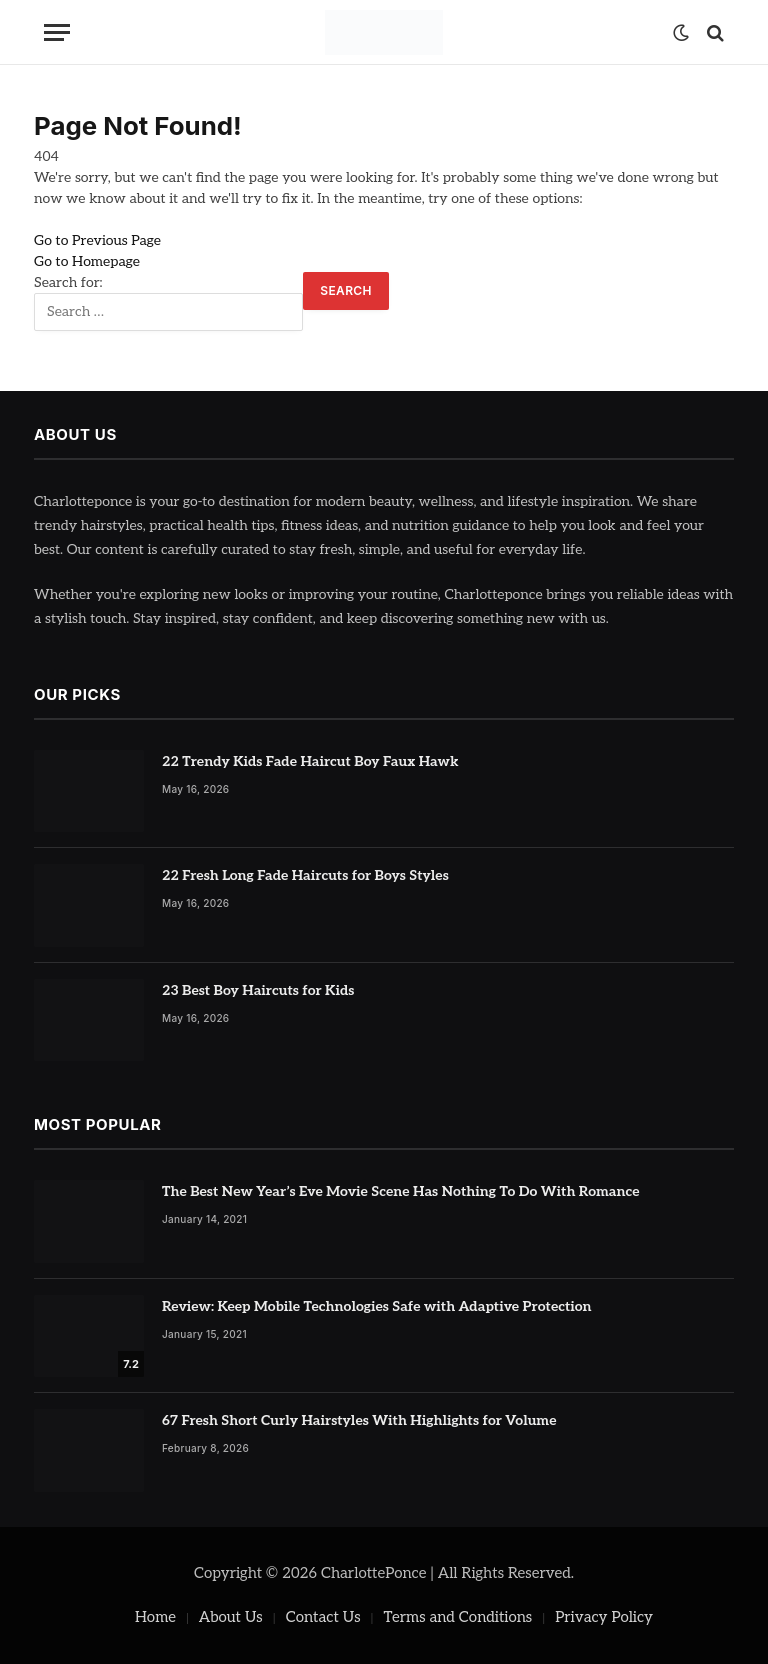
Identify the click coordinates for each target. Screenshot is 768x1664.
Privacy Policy (604, 1617)
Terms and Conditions (458, 1617)
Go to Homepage (87, 261)
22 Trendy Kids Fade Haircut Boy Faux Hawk (310, 761)
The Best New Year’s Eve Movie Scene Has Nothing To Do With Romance (401, 1191)
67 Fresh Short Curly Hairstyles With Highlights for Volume (359, 1420)
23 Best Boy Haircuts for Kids (258, 990)
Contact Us (323, 1617)
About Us (231, 1617)
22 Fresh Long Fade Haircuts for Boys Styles (305, 875)
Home (155, 1617)
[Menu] (57, 32)
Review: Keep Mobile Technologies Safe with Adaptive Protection (377, 1306)
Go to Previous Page (97, 240)
